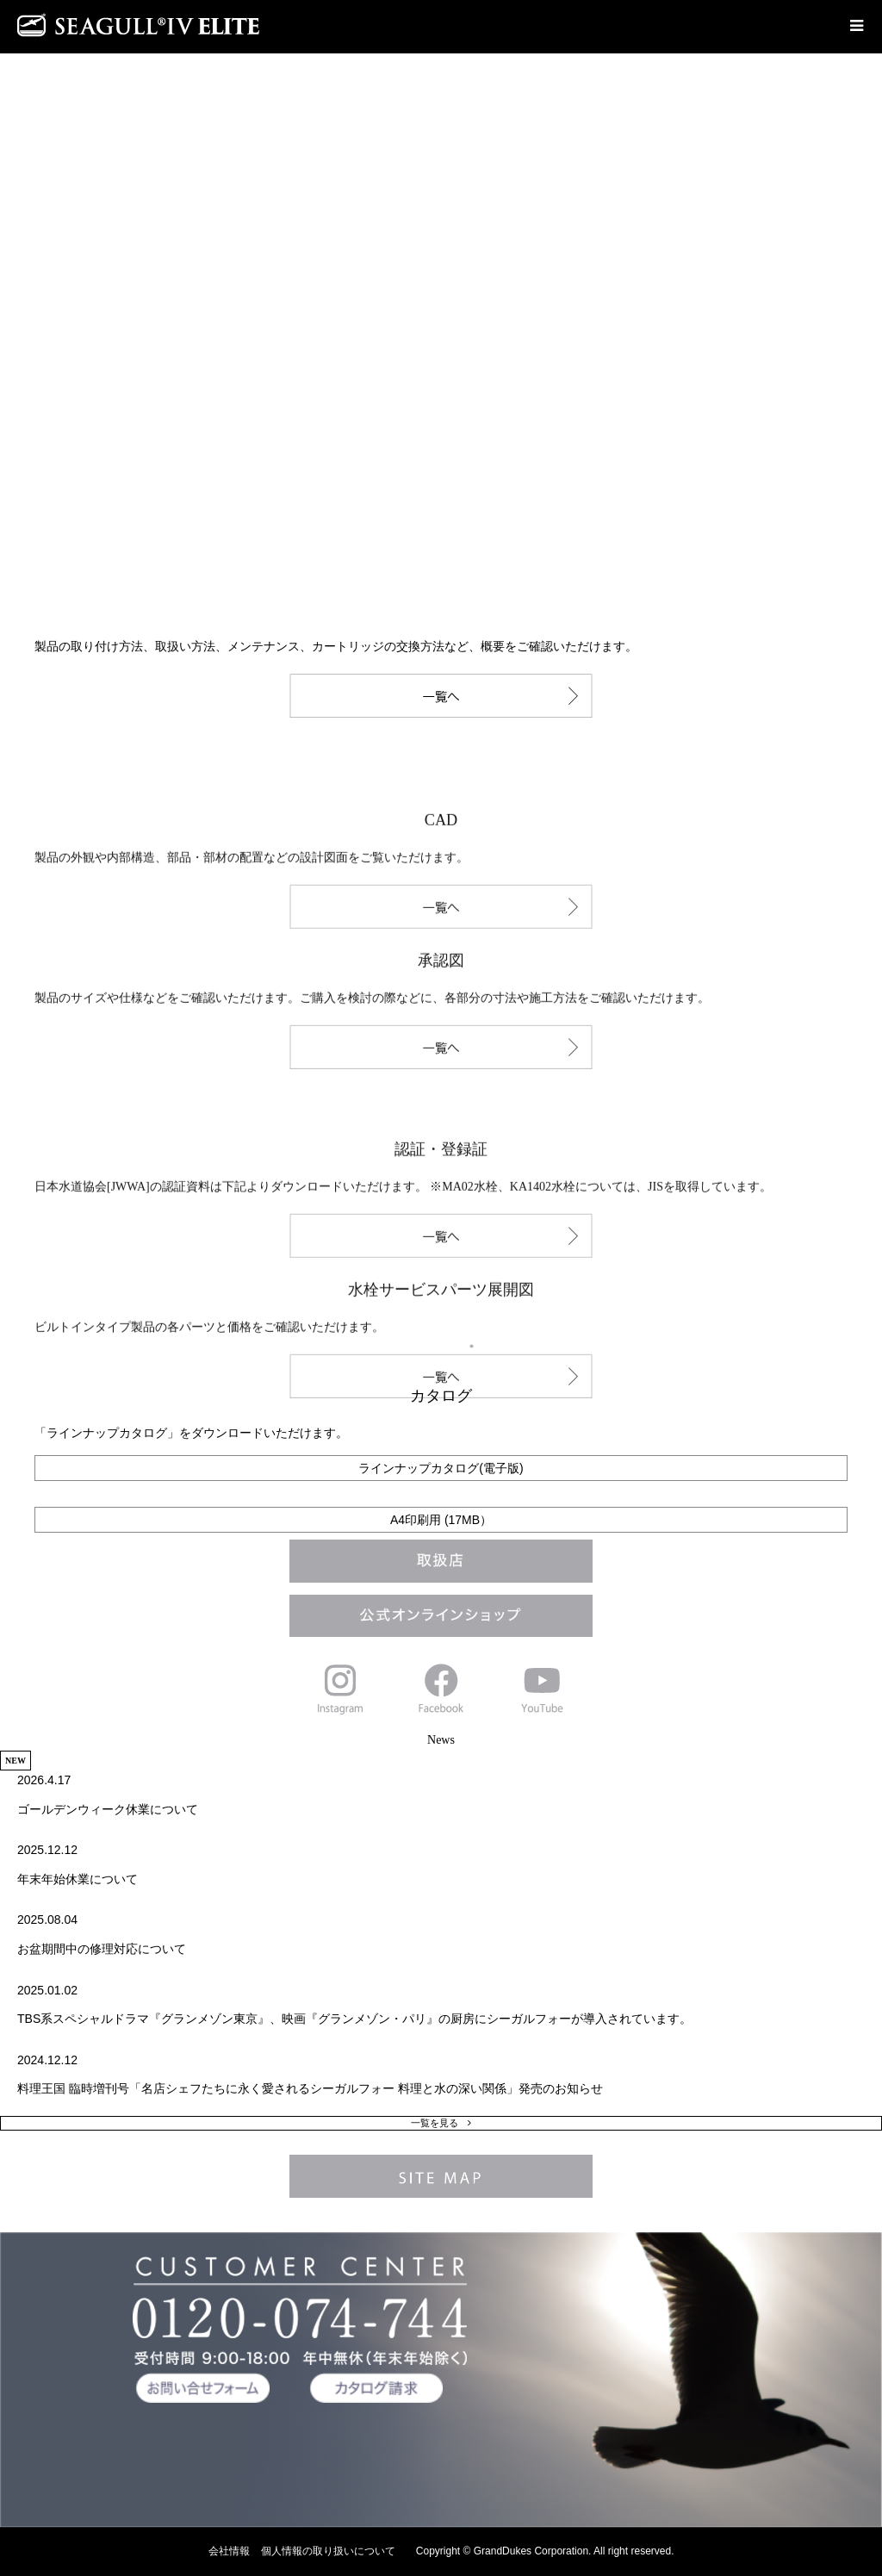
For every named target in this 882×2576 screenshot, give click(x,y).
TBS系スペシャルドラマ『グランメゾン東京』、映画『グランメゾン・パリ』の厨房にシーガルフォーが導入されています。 (354, 2018)
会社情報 (229, 2551)
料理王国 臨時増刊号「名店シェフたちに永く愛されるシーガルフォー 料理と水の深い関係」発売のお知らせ (310, 2088)
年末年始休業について (77, 1879)
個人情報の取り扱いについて (328, 2551)
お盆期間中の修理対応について (101, 1949)
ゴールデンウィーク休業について (107, 1809)
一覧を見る (434, 2123)
